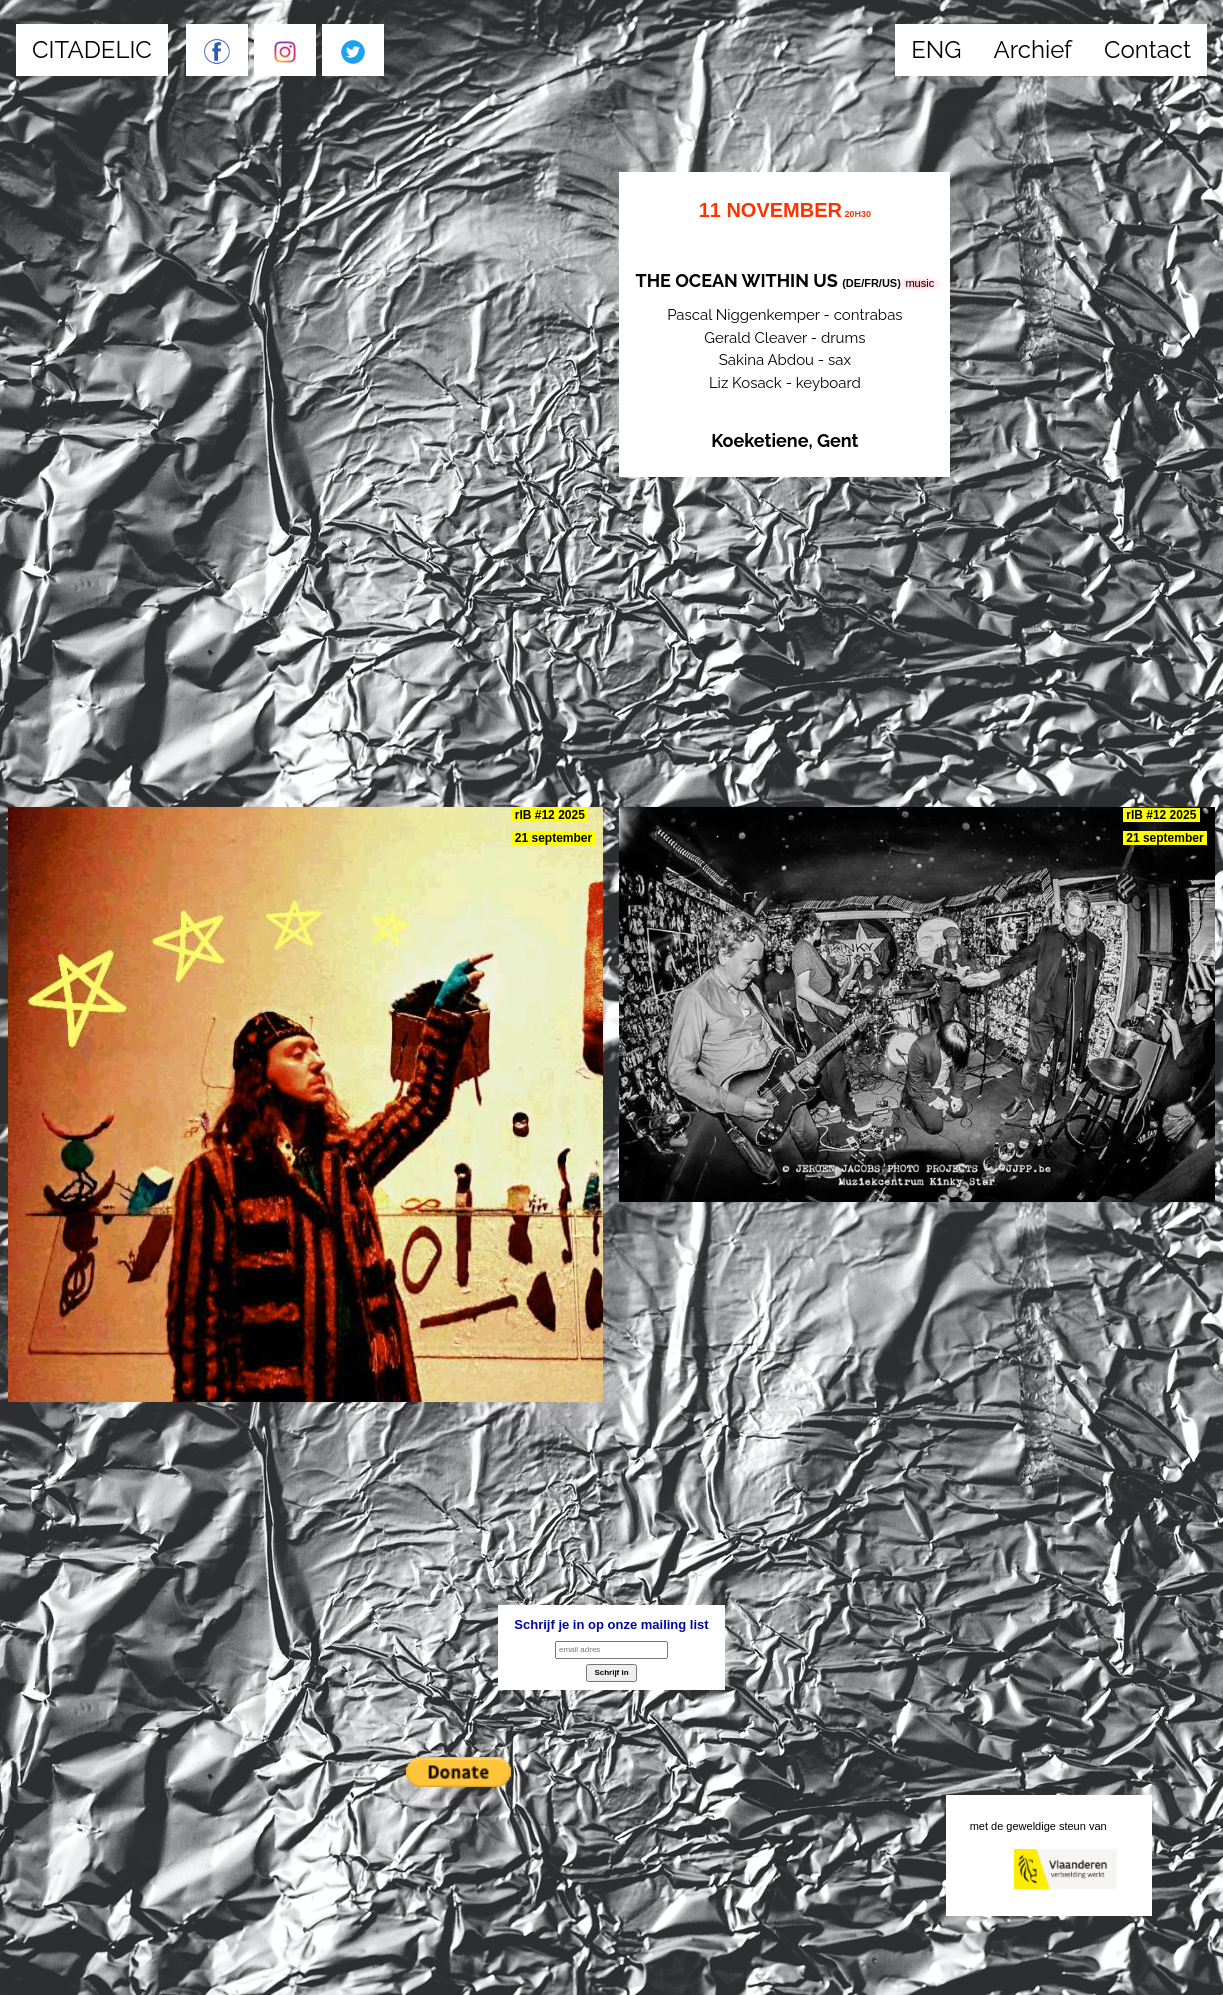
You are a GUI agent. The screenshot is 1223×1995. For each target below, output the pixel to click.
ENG (936, 49)
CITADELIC (92, 49)
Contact (1147, 49)
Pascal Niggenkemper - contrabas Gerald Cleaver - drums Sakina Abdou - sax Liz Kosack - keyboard (784, 324)
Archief (1033, 49)
